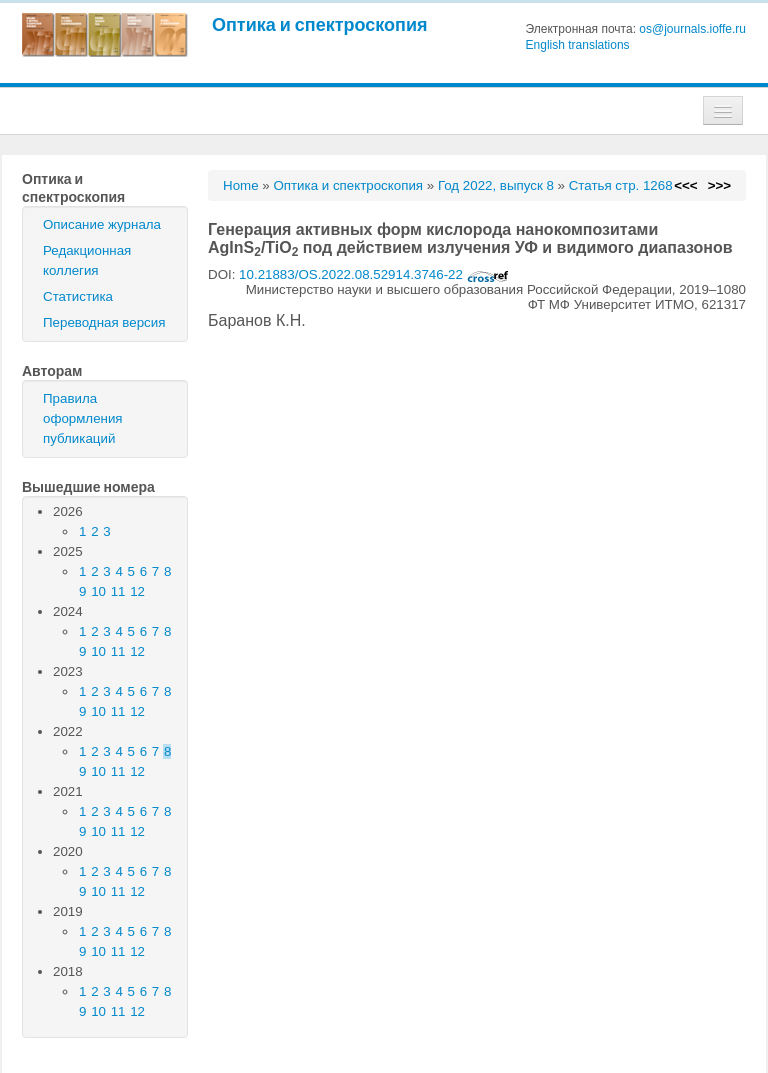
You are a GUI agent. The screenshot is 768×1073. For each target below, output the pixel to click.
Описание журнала (102, 224)
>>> (719, 185)
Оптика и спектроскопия (320, 24)
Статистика (78, 296)
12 (137, 591)
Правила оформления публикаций (83, 418)
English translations (578, 45)
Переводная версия (104, 322)
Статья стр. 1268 (621, 185)
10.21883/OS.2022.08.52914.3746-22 (374, 274)
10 (98, 591)
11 (118, 591)
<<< (685, 185)
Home (241, 185)
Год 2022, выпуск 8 (496, 185)
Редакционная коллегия (87, 260)
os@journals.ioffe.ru (692, 29)
